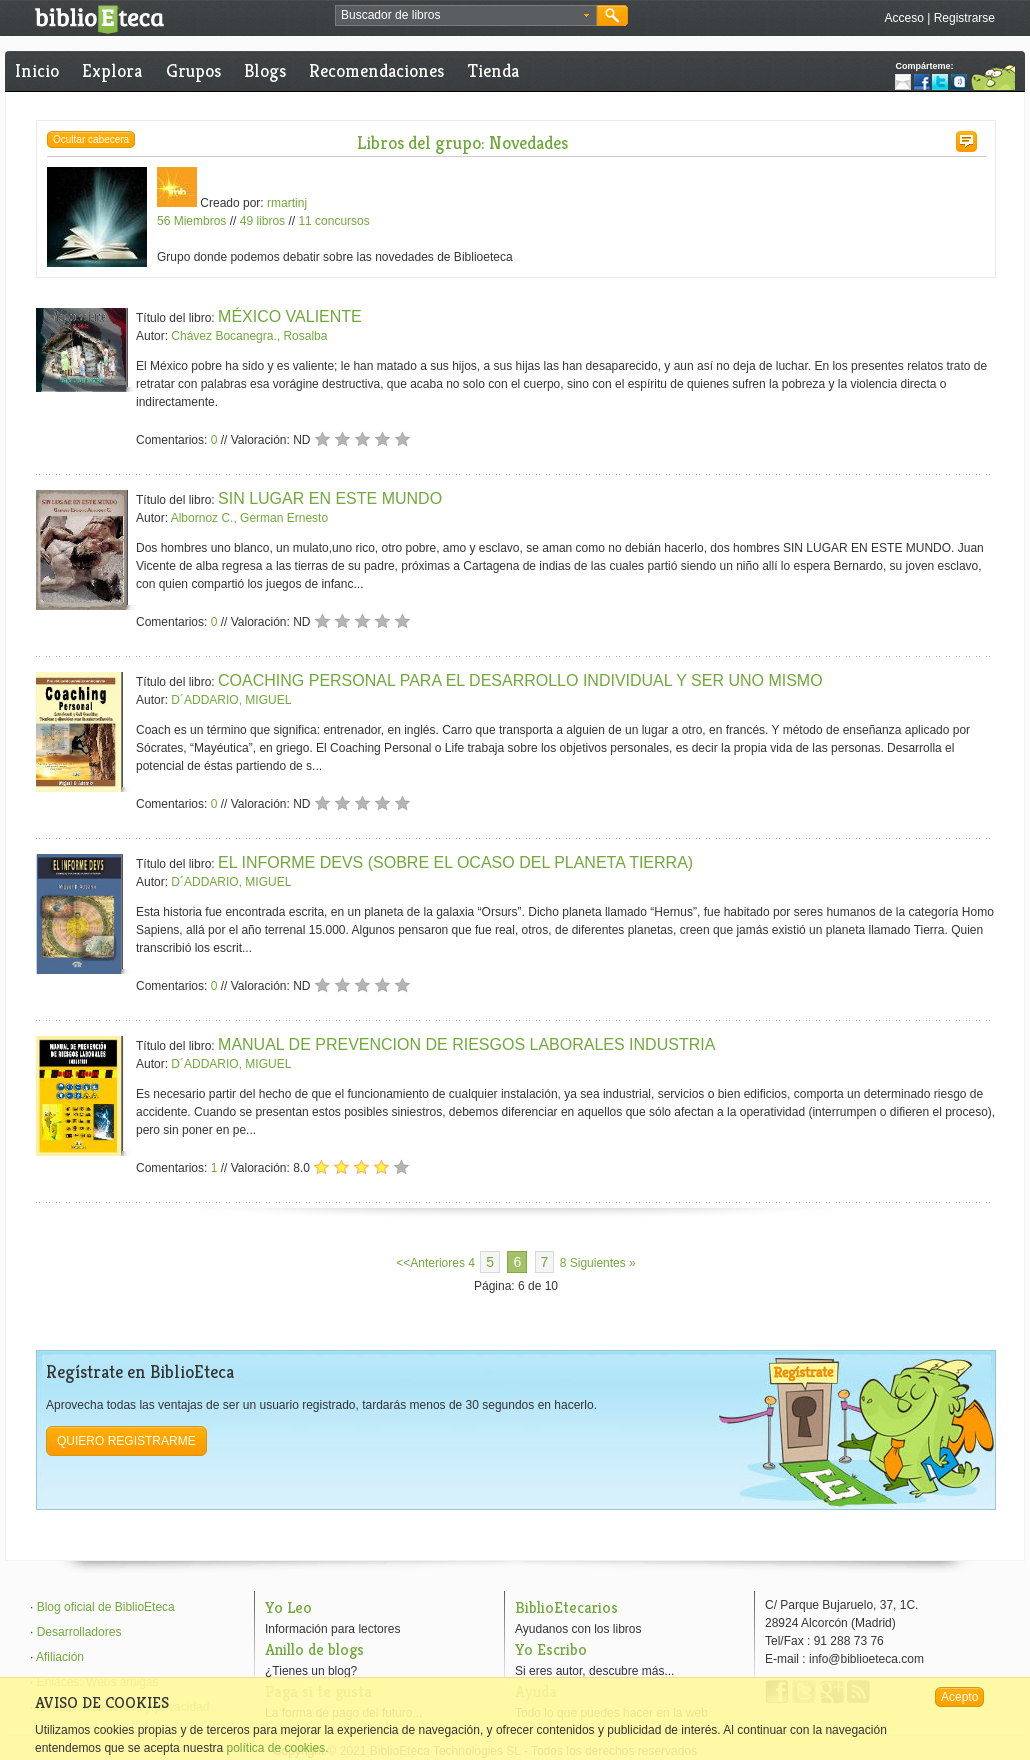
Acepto (959, 1697)
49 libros (262, 221)
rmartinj (287, 203)
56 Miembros (191, 221)
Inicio (37, 70)
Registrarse (964, 18)
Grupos (193, 70)
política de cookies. (277, 1748)
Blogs (265, 70)
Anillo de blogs (314, 1649)
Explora (112, 70)
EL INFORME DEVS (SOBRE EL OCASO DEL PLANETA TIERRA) (455, 862)
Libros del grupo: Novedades (462, 142)
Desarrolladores (79, 1632)
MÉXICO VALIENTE (290, 316)
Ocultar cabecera (91, 139)
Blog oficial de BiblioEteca (106, 1607)
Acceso (903, 18)
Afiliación (60, 1657)
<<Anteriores (430, 1263)
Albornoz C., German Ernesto (249, 518)
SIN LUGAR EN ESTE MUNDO (330, 498)
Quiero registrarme (126, 1441)
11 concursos (333, 221)
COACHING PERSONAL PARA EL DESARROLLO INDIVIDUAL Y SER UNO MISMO (520, 680)
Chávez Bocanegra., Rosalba (249, 336)
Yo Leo (288, 1607)
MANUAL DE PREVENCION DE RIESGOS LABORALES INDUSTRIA (466, 1044)
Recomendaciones (376, 70)
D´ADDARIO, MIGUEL (231, 700)
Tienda (493, 70)
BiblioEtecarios (566, 1607)
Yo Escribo (551, 1649)
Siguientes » (603, 1263)
